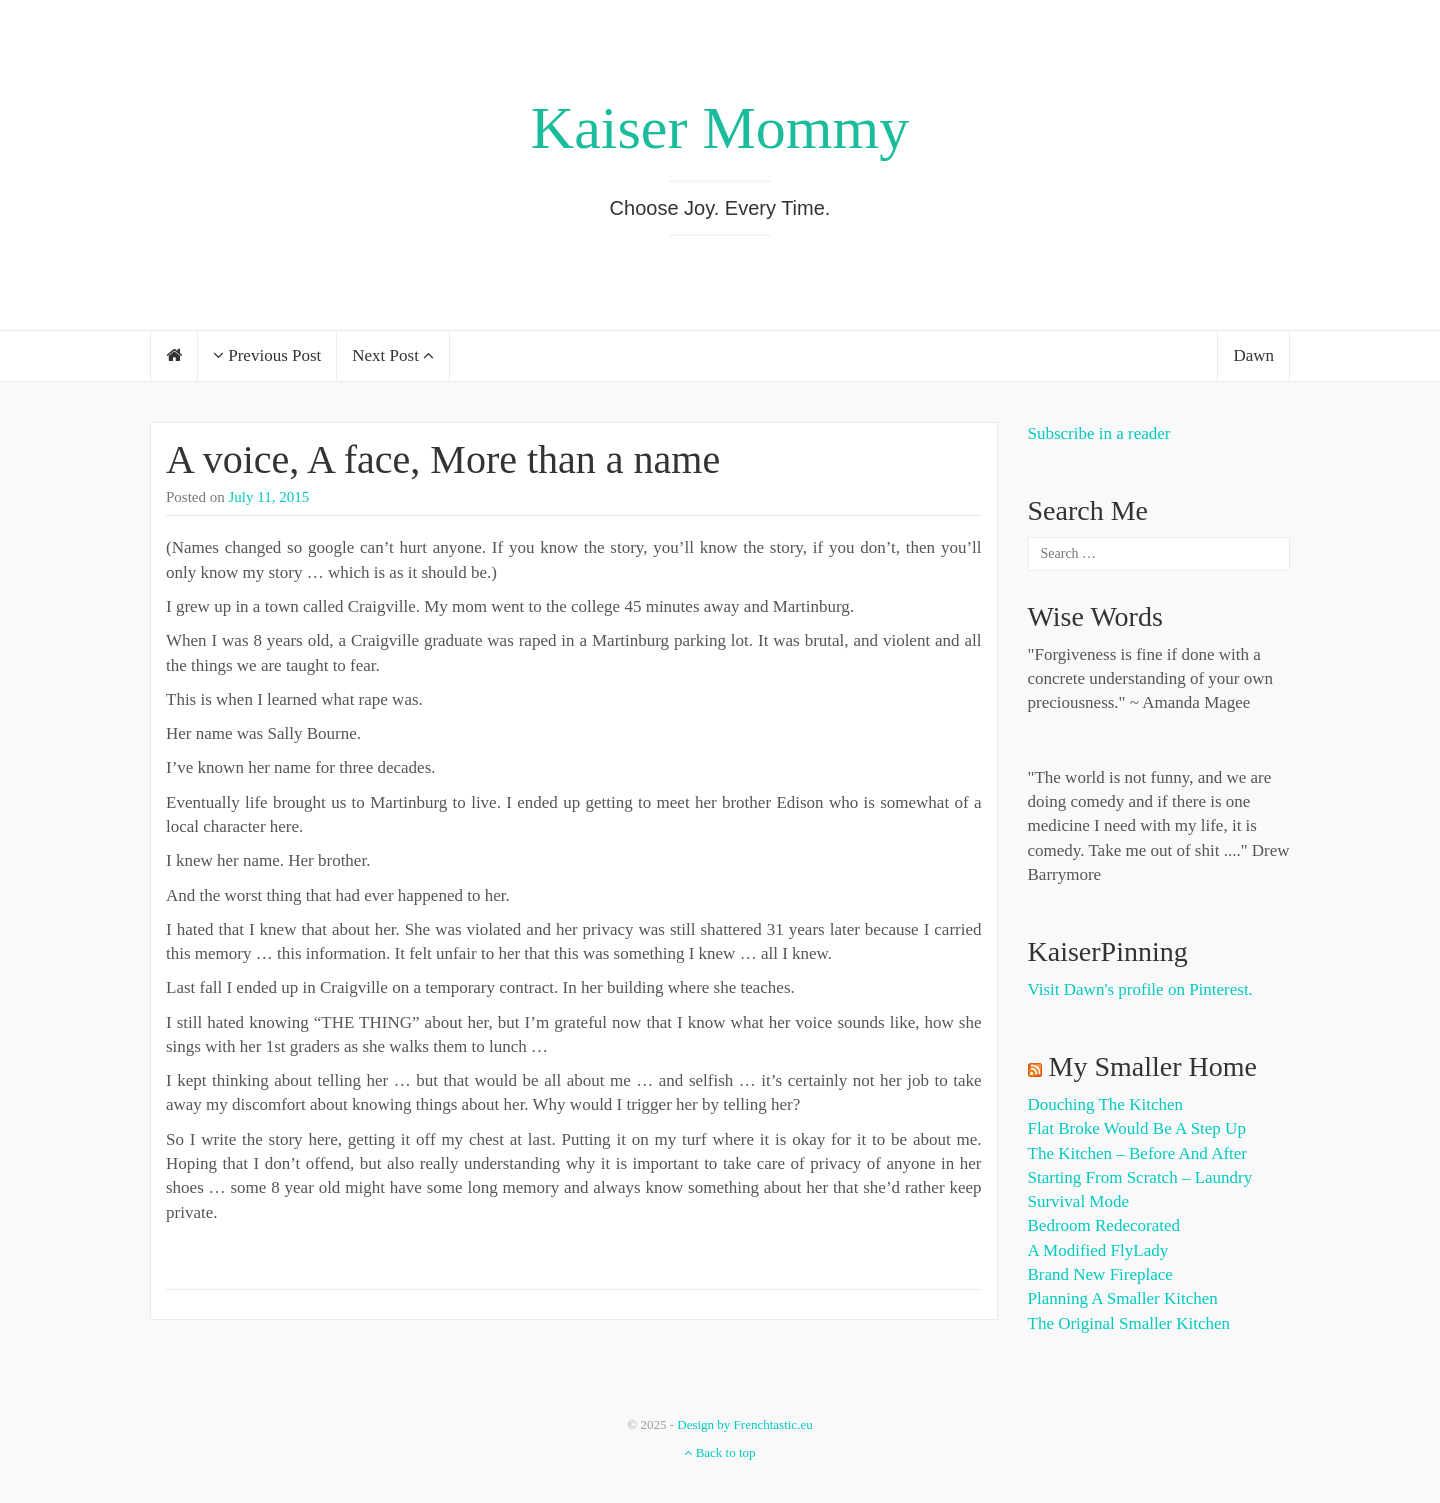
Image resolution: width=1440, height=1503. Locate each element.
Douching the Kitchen (1105, 1104)
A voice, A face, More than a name (443, 459)
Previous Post (267, 355)
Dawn (1253, 355)
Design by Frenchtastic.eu (744, 1424)
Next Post (393, 355)
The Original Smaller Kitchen (1129, 1323)
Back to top (719, 1452)
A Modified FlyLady (1098, 1250)
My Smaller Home (1153, 1066)
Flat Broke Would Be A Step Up (1137, 1128)
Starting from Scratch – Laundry (1140, 1177)
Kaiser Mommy (720, 128)
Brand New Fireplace (1100, 1274)
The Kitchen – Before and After (1138, 1153)
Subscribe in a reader (1099, 433)
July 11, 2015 (269, 497)
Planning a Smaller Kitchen (1123, 1298)
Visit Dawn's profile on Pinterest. (1140, 989)
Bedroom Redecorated (1104, 1225)
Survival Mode (1079, 1201)
